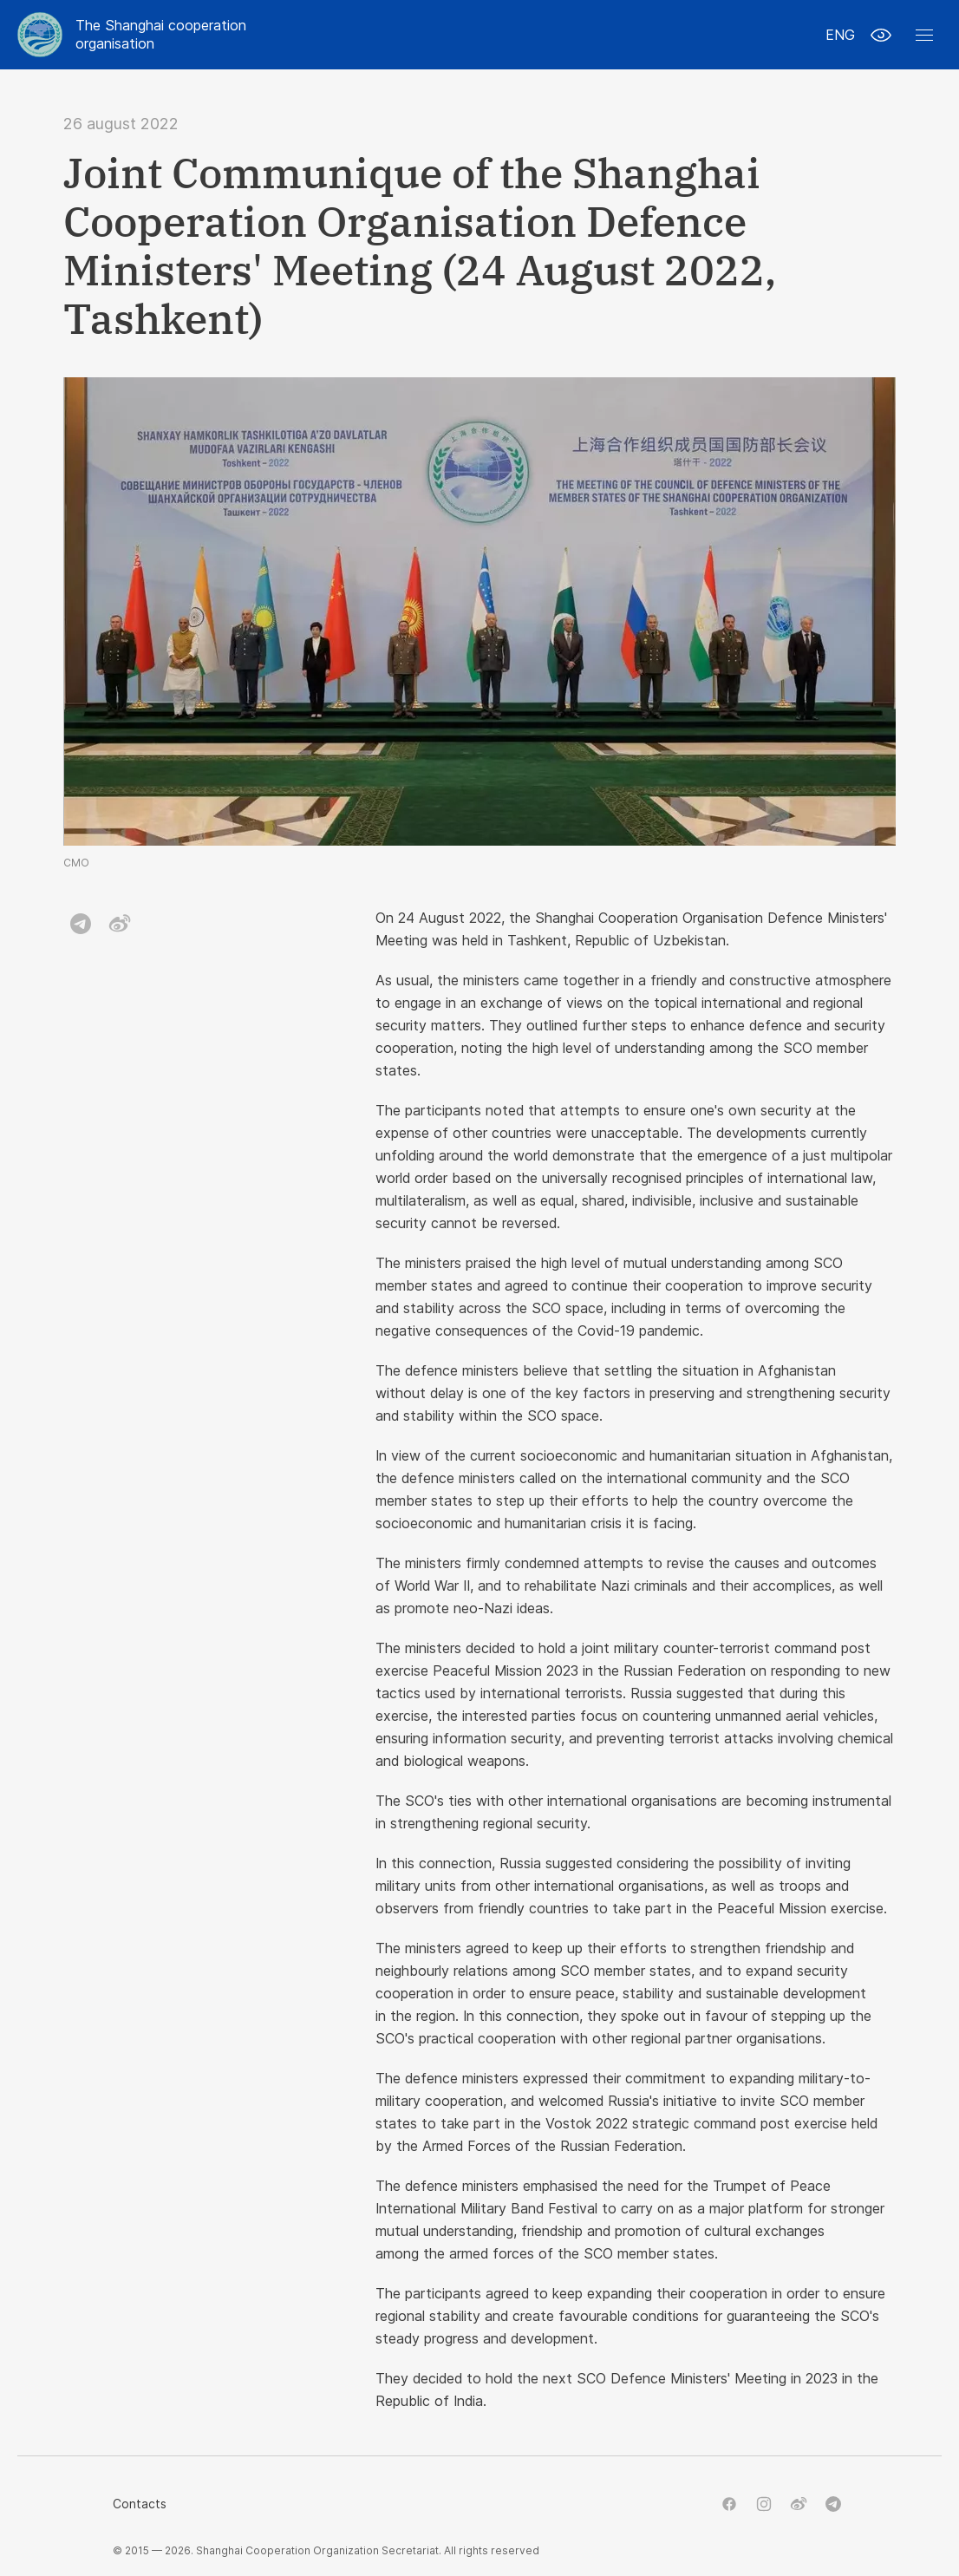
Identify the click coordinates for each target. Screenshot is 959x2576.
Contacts (139, 2503)
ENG (840, 34)
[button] (924, 34)
